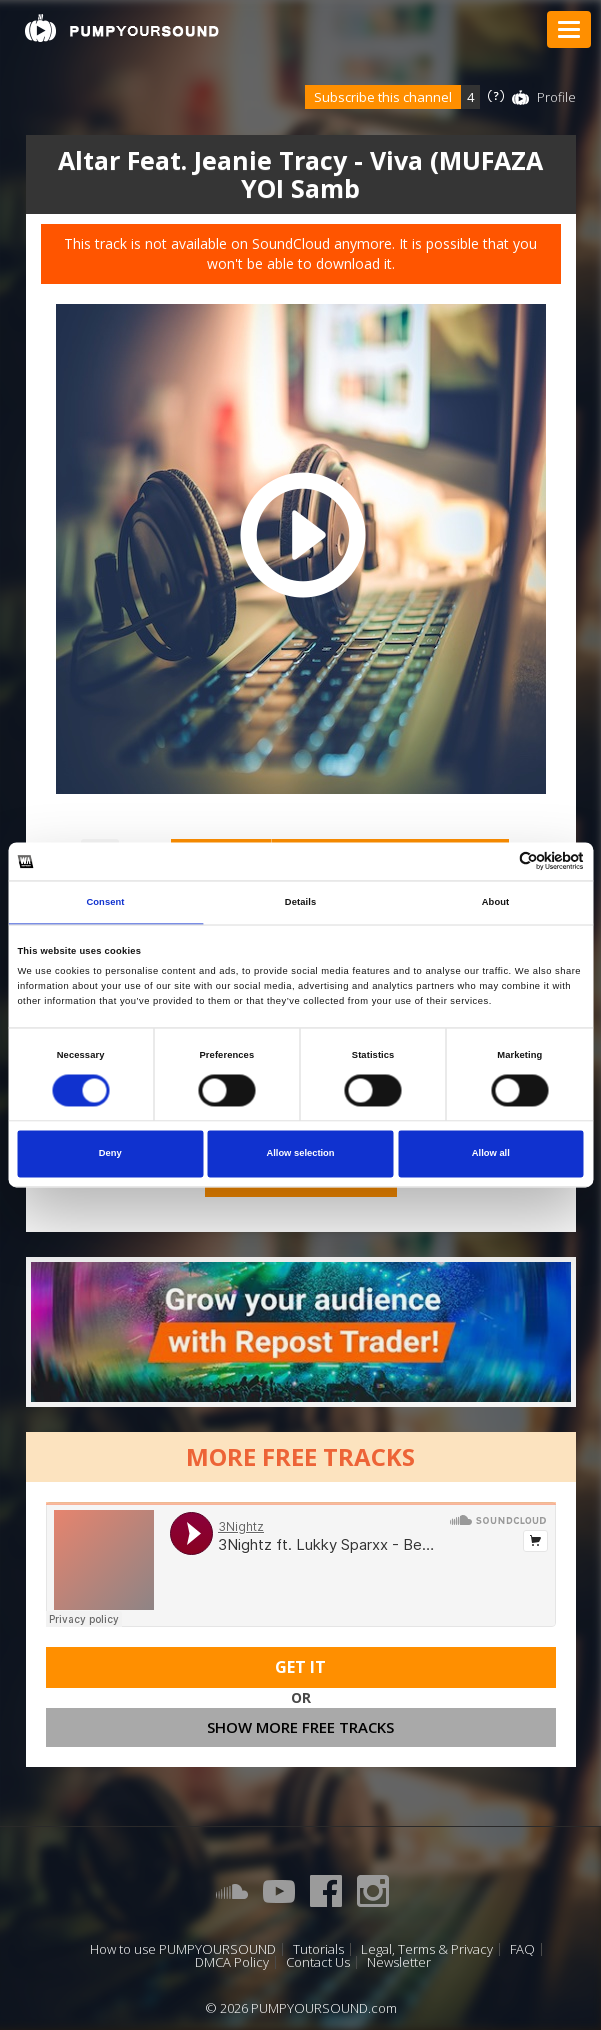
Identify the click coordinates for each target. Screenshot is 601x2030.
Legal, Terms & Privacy (427, 1949)
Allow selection (300, 1154)
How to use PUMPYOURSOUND (183, 1949)
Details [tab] (300, 902)
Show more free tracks (300, 1727)
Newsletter (399, 1962)
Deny (110, 1154)
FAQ (522, 1949)
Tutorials (318, 1949)
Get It (300, 1667)
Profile (556, 97)
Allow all (491, 1154)
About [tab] (496, 902)
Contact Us (318, 1962)
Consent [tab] (105, 902)
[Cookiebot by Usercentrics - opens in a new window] (496, 861)
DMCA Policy (232, 1962)
